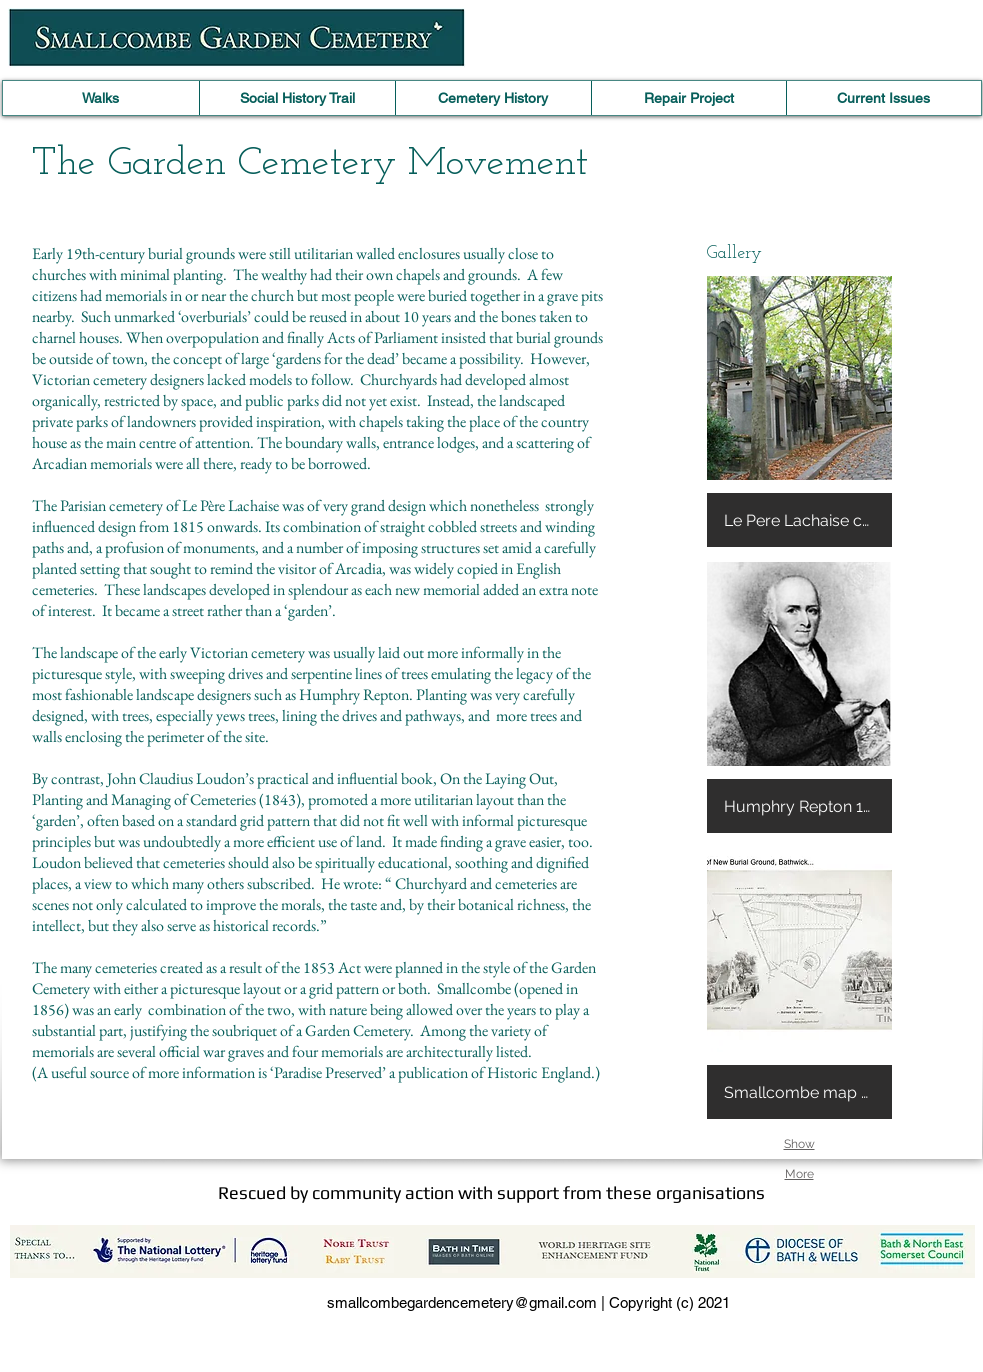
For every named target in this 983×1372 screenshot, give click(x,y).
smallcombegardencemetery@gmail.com (462, 1302)
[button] (799, 411)
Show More (799, 1148)
